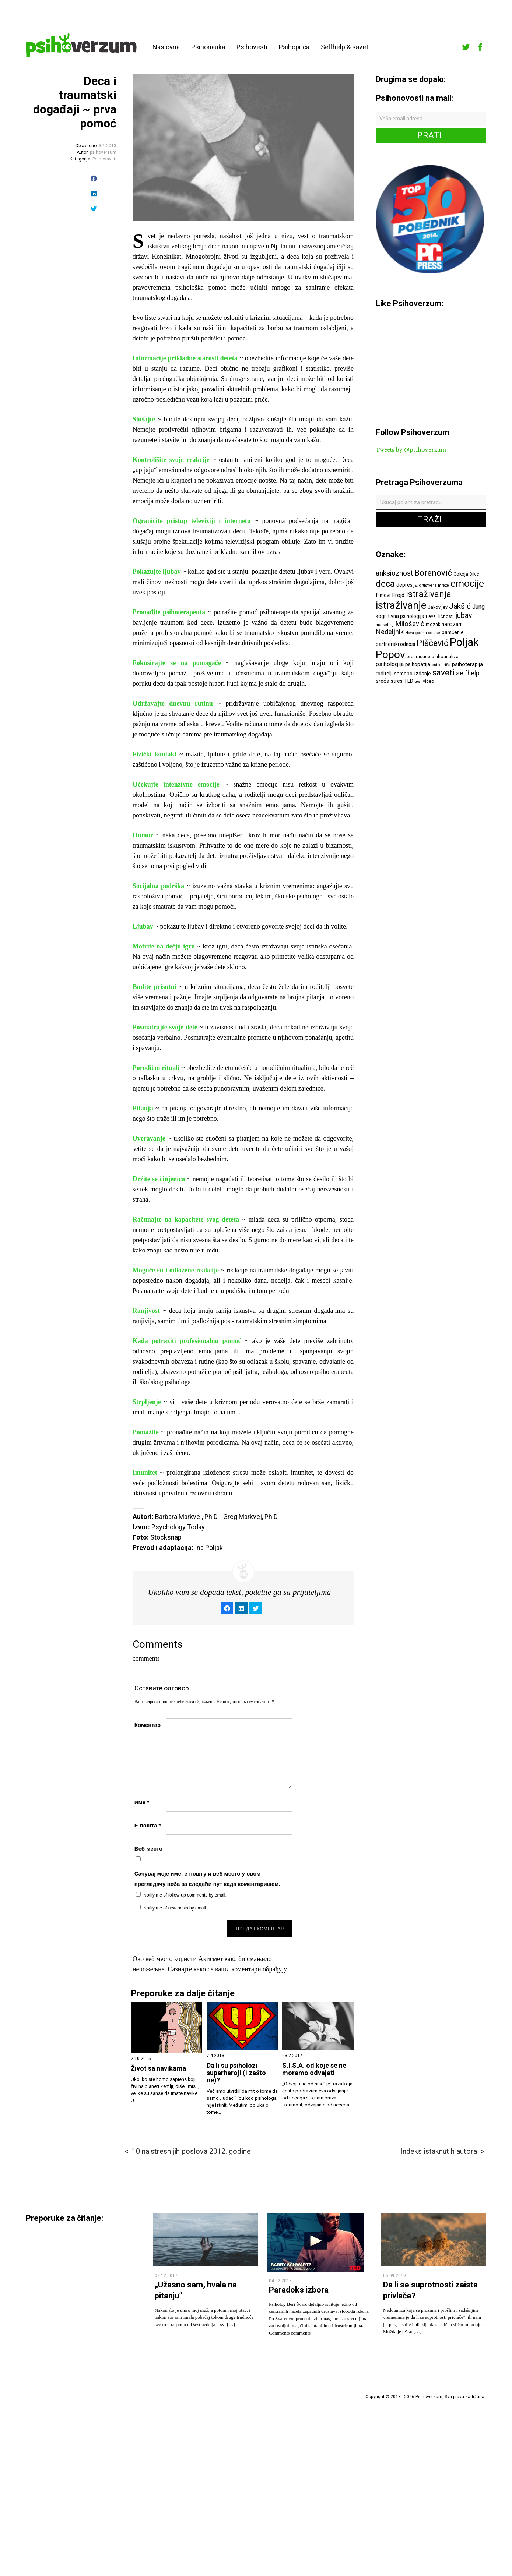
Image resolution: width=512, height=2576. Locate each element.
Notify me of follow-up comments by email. (184, 1895)
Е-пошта (147, 1825)
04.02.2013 (280, 2280)
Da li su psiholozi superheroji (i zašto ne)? (236, 2073)
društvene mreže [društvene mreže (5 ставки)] (434, 585)
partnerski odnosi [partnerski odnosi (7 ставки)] (395, 644)
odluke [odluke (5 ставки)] (434, 632)
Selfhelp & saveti (345, 47)
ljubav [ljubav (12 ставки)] (463, 615)
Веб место (148, 1848)
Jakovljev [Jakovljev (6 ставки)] (438, 607)
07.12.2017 (166, 2275)
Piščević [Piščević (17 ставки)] (432, 643)
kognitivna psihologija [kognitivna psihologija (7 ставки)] (400, 616)
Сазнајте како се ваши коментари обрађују (227, 1969)
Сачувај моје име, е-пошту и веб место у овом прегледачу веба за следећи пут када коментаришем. (207, 1878)
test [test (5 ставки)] (418, 681)
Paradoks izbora (299, 2289)
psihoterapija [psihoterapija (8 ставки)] (467, 664)
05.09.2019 (394, 2275)
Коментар (147, 1725)
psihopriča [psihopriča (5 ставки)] (441, 664)
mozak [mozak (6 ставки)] (433, 624)
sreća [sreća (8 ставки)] (382, 681)
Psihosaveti (104, 159)
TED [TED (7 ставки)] (408, 681)
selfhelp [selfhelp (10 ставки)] (468, 673)
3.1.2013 (107, 145)
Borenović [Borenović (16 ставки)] (433, 572)
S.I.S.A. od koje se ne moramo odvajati (314, 2069)
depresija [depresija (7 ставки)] (407, 585)
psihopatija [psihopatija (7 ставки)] (417, 664)
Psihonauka (208, 47)
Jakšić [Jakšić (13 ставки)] (460, 606)
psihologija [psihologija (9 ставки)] (390, 664)
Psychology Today (178, 1527)
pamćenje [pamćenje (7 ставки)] (453, 632)
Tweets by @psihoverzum (411, 449)
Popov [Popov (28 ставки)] (390, 655)
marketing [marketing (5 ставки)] (385, 624)
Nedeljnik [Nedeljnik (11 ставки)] (390, 632)
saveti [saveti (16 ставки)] (443, 672)
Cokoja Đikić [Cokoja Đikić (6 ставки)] (466, 574)
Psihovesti (251, 47)
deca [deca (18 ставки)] (385, 584)
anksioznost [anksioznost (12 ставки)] (394, 573)
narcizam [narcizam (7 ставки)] (452, 624)
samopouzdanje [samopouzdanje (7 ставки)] (412, 673)
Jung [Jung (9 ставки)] (478, 606)
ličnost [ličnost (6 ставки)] (445, 616)
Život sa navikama (158, 2068)
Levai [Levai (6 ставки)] (431, 616)
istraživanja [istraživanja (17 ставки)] (428, 594)
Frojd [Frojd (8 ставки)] (398, 595)
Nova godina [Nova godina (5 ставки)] (416, 632)
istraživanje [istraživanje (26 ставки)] (401, 605)
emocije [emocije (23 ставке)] (467, 583)
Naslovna (166, 47)
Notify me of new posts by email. (175, 1908)
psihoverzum (103, 152)
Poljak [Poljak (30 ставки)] (464, 642)
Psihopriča (294, 47)
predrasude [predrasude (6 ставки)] (418, 656)
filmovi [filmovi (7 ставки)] (383, 595)
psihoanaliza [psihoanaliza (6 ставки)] (445, 656)
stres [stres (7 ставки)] (397, 681)
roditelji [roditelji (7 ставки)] (384, 673)
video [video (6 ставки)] (428, 681)
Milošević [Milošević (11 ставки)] (409, 624)
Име (141, 1802)
